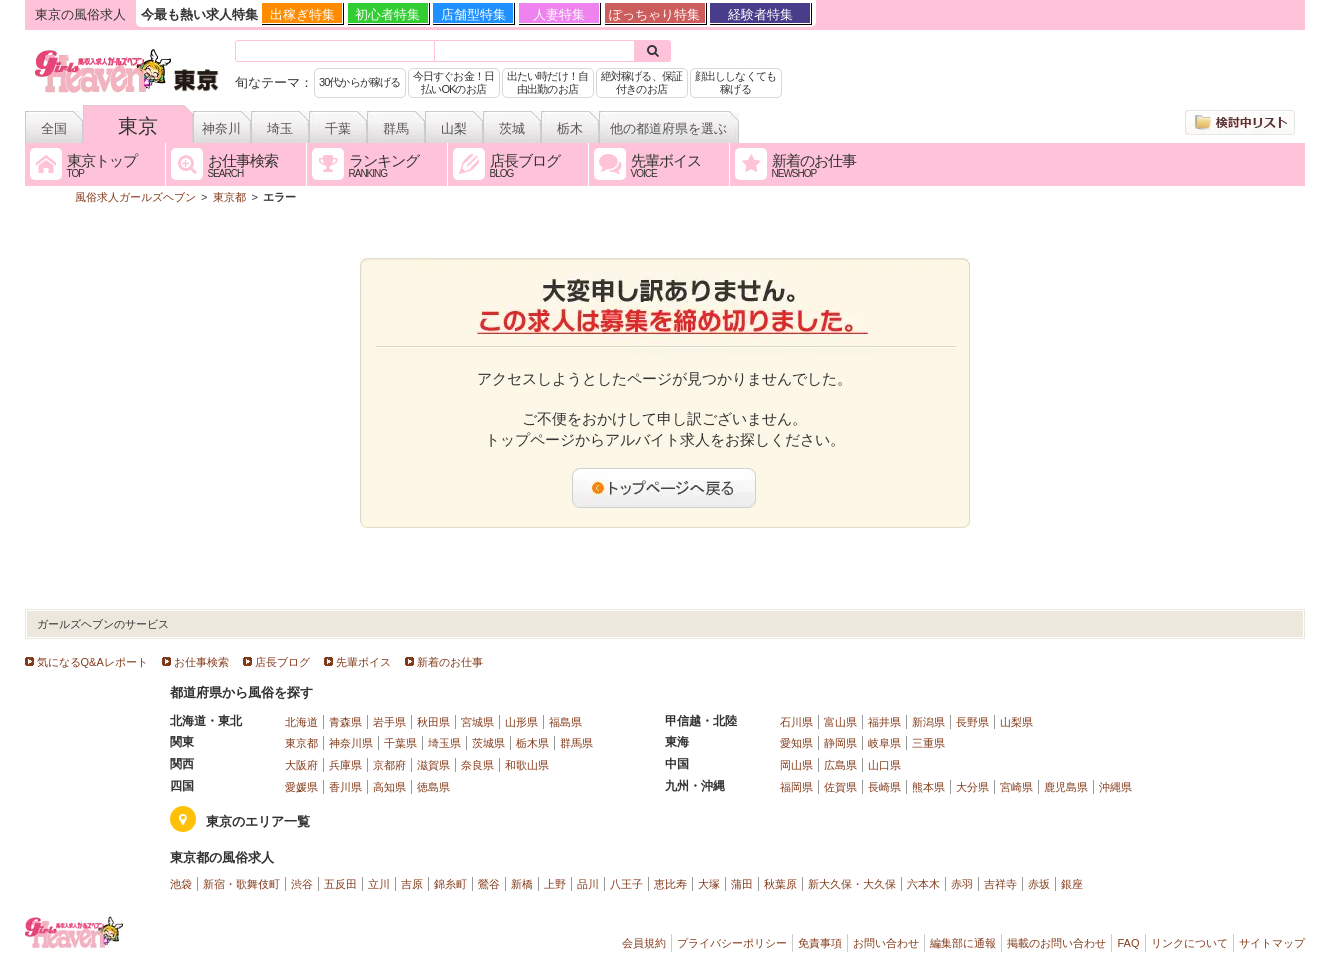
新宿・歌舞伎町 (241, 884)
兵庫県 (345, 765)
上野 (555, 884)
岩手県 (389, 722)
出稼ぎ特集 (302, 14)
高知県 (389, 787)
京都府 (389, 765)
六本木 (923, 884)
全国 (54, 128)
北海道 (301, 722)
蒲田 (742, 884)
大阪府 (301, 765)
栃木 (570, 128)
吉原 (412, 884)
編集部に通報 (963, 943)
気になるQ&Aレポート (92, 662)
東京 (138, 126)
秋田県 (433, 722)
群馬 (396, 128)
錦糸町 (450, 884)
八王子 (626, 884)
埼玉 (280, 128)
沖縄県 (1115, 787)
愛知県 (796, 743)
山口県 (884, 765)
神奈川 (221, 128)
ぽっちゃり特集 (654, 14)
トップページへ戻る (665, 488)
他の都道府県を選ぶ (668, 128)
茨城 (512, 128)
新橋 (522, 884)
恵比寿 (670, 884)
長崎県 (884, 787)
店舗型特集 (473, 14)
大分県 (972, 787)
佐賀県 (840, 787)
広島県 (840, 765)
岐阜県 (884, 743)
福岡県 (796, 787)
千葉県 (400, 743)
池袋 (181, 884)
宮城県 (477, 722)
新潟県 (928, 722)
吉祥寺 (1000, 884)
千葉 (338, 128)
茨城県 (488, 743)
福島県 (565, 722)
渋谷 (302, 884)
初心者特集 (387, 14)
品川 (588, 884)
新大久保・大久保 (852, 884)
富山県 (840, 722)
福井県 (884, 722)
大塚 (709, 884)
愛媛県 (301, 787)
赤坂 (1039, 884)
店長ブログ (282, 662)
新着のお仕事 (450, 662)
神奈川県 (351, 743)
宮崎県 (1016, 787)
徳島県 (433, 787)
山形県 (521, 722)
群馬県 (576, 743)
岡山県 (796, 765)
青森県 (345, 722)
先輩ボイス (363, 662)
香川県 (345, 787)
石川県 (796, 722)
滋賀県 (433, 765)
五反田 (340, 884)
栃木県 (532, 743)
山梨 (454, 128)
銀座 (1072, 884)
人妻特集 (559, 14)
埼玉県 (444, 743)
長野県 (972, 722)
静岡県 (840, 743)
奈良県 (477, 765)
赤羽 (962, 884)
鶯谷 (489, 884)
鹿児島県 (1066, 787)
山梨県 (1016, 722)
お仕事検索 (201, 662)
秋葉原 (780, 884)
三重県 (928, 743)
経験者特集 (760, 14)
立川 (379, 884)
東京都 (301, 743)
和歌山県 (527, 765)
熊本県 (928, 787)
